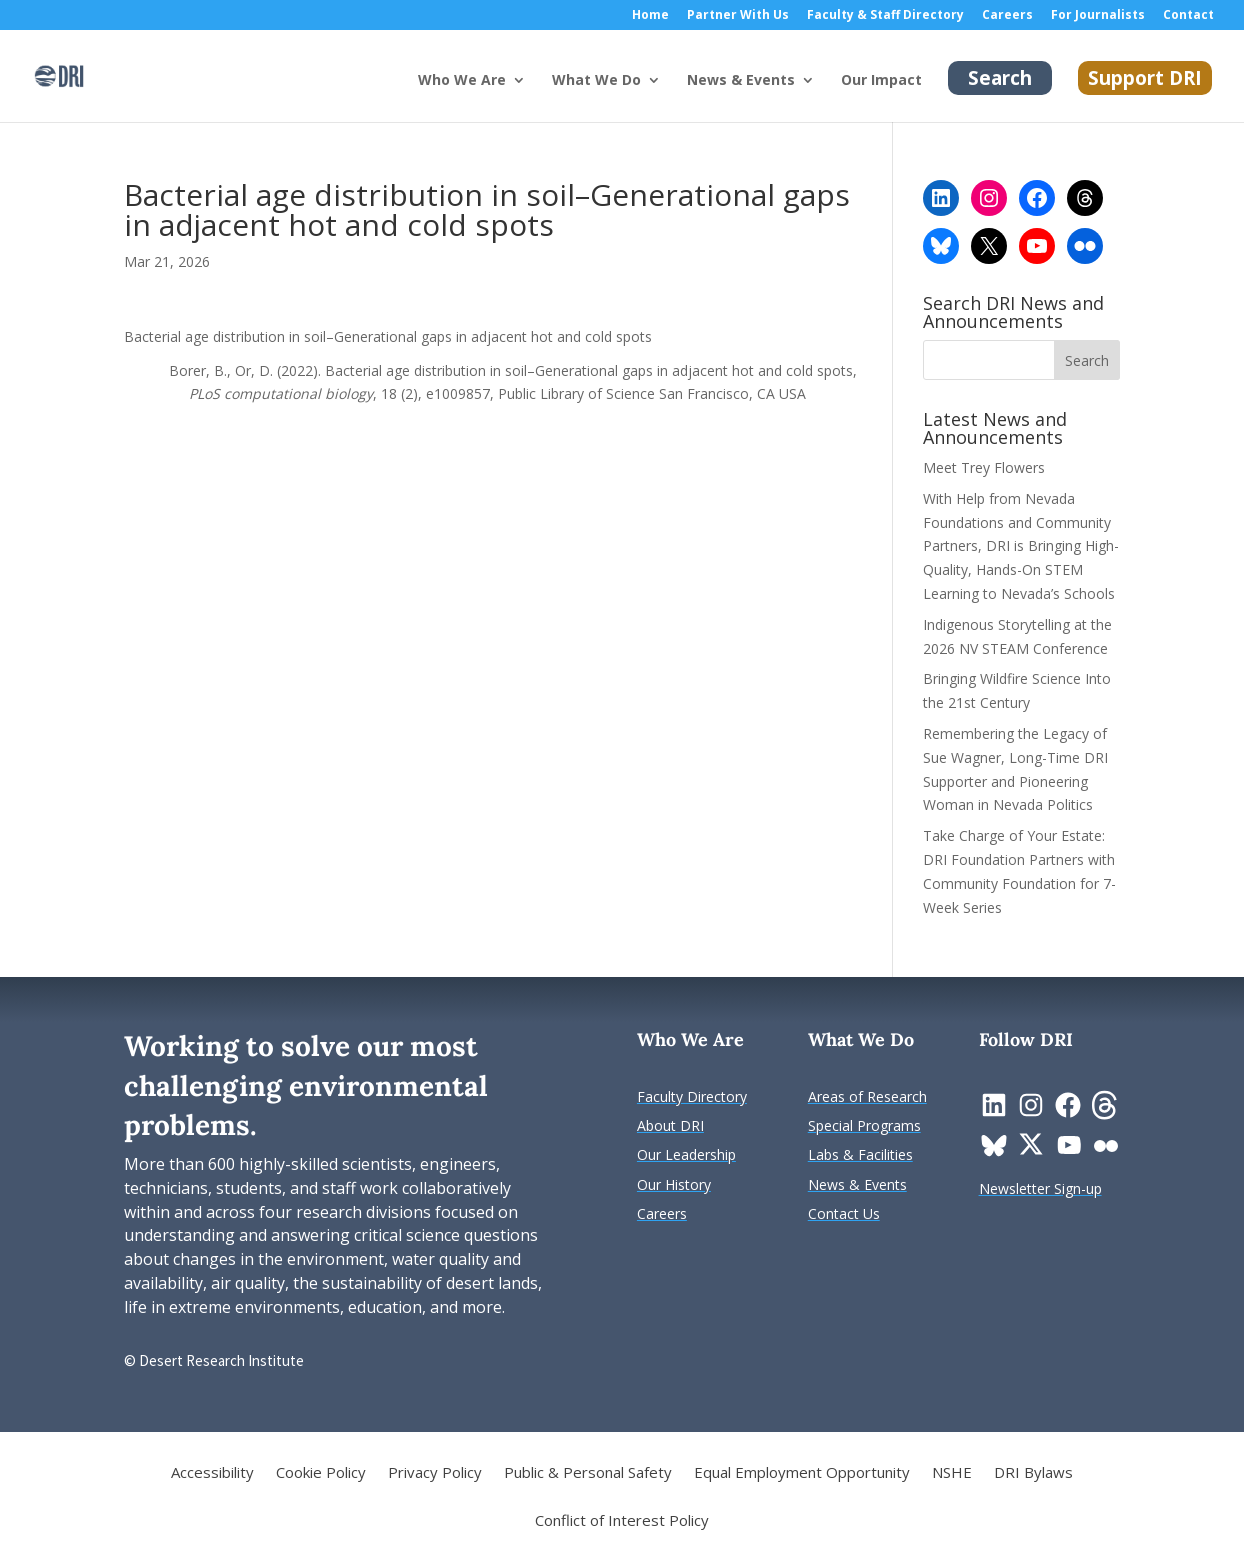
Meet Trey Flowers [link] (984, 467)
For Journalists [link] (1098, 16)
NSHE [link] (952, 1473)
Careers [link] (1007, 16)
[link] (59, 74)
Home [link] (650, 16)
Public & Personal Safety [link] (588, 1473)
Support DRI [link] (1145, 78)
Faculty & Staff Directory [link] (885, 16)
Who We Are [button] (462, 81)
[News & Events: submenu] (824, 96)
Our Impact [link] (881, 81)
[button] (1087, 360)
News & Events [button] (741, 81)
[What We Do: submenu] (670, 96)
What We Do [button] (596, 81)
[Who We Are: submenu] (535, 96)
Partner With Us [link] (738, 16)
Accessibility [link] (212, 1473)
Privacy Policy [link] (435, 1473)
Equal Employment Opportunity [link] (802, 1473)
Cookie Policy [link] (321, 1473)
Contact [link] (1188, 16)
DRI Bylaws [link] (1033, 1473)
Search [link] (1000, 78)
